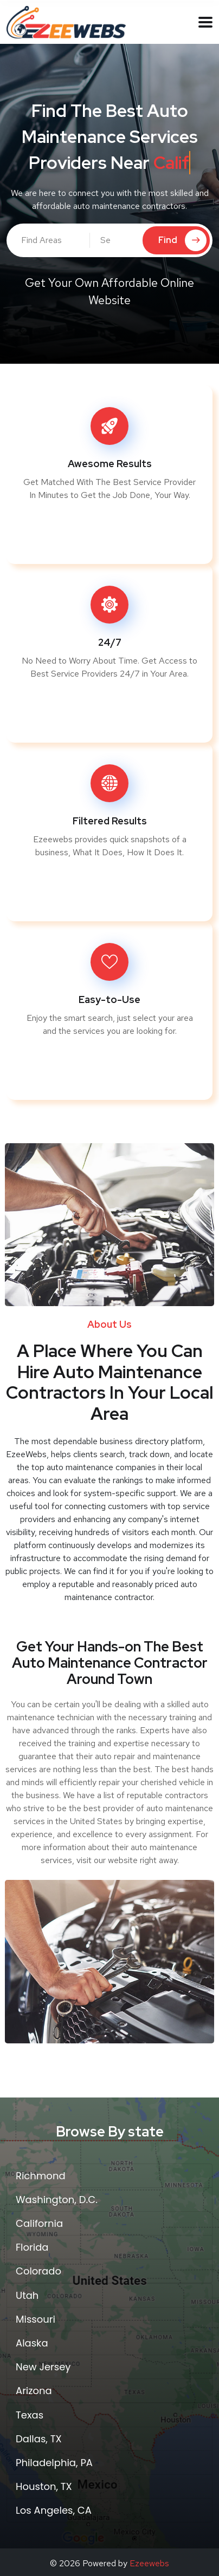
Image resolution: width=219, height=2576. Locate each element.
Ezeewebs (149, 2563)
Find (182, 240)
